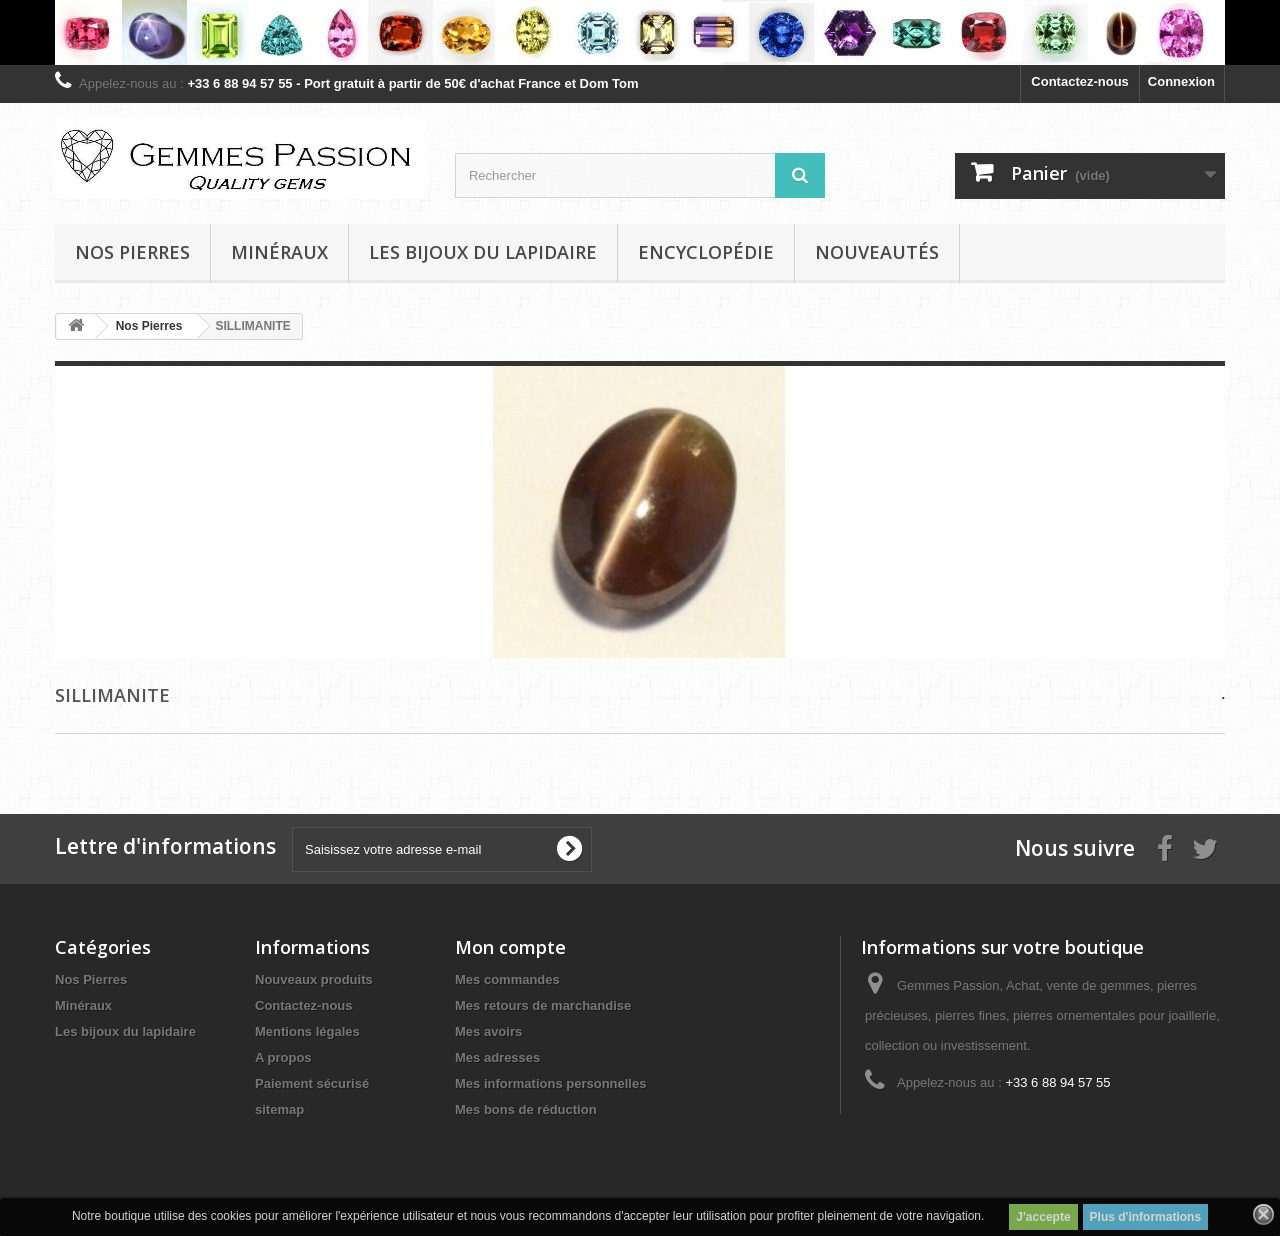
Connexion (1181, 81)
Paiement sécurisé (312, 1083)
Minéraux (279, 252)
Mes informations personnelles (550, 1083)
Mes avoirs (488, 1031)
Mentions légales (307, 1031)
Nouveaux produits (314, 979)
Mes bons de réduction (526, 1109)
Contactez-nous (1080, 81)
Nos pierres (132, 252)
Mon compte (510, 947)
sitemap (279, 1109)
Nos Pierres (91, 979)
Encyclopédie (706, 252)
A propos (283, 1057)
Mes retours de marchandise (543, 1005)
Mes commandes (507, 979)
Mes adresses (497, 1057)
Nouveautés (877, 252)
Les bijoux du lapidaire (483, 252)
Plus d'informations (1146, 1217)
